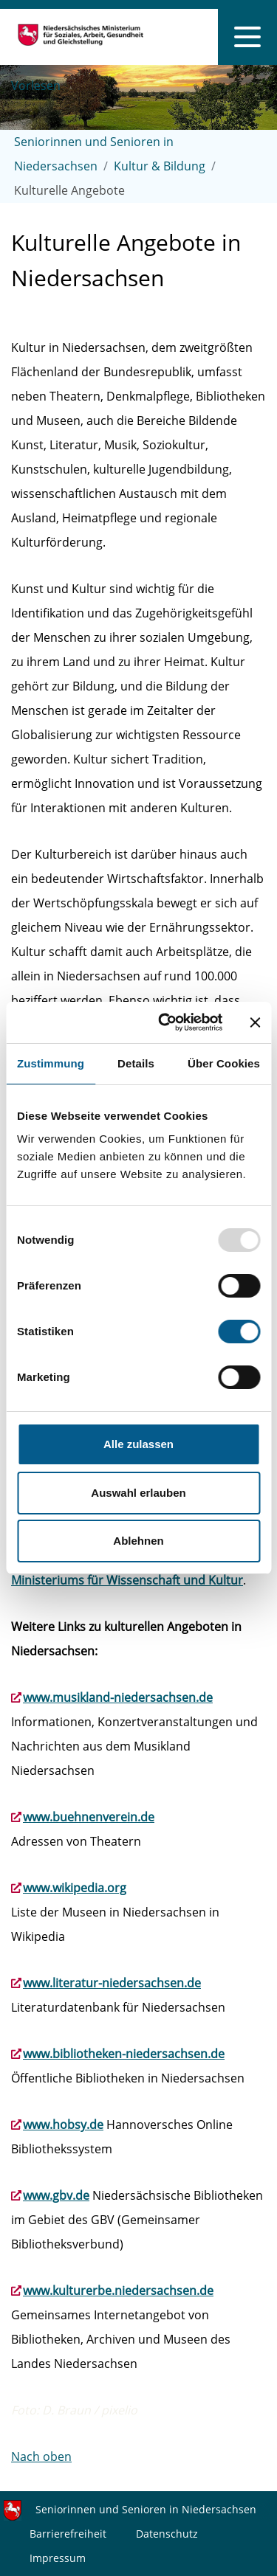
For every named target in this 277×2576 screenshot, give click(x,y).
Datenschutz (167, 2534)
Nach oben (41, 2456)
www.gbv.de (56, 2195)
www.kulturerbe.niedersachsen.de (118, 2290)
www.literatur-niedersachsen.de (112, 1983)
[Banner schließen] (255, 1022)
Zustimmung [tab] (50, 1063)
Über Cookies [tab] (224, 1063)
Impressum (58, 2558)
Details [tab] (135, 1063)
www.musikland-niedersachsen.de (118, 1697)
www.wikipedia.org (74, 1888)
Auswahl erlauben (138, 1492)
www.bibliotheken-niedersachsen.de (124, 2054)
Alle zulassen (138, 1444)
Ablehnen (138, 1540)
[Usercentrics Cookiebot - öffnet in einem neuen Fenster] (165, 1022)
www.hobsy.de (63, 2124)
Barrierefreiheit (68, 2534)
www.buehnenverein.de (88, 1817)
